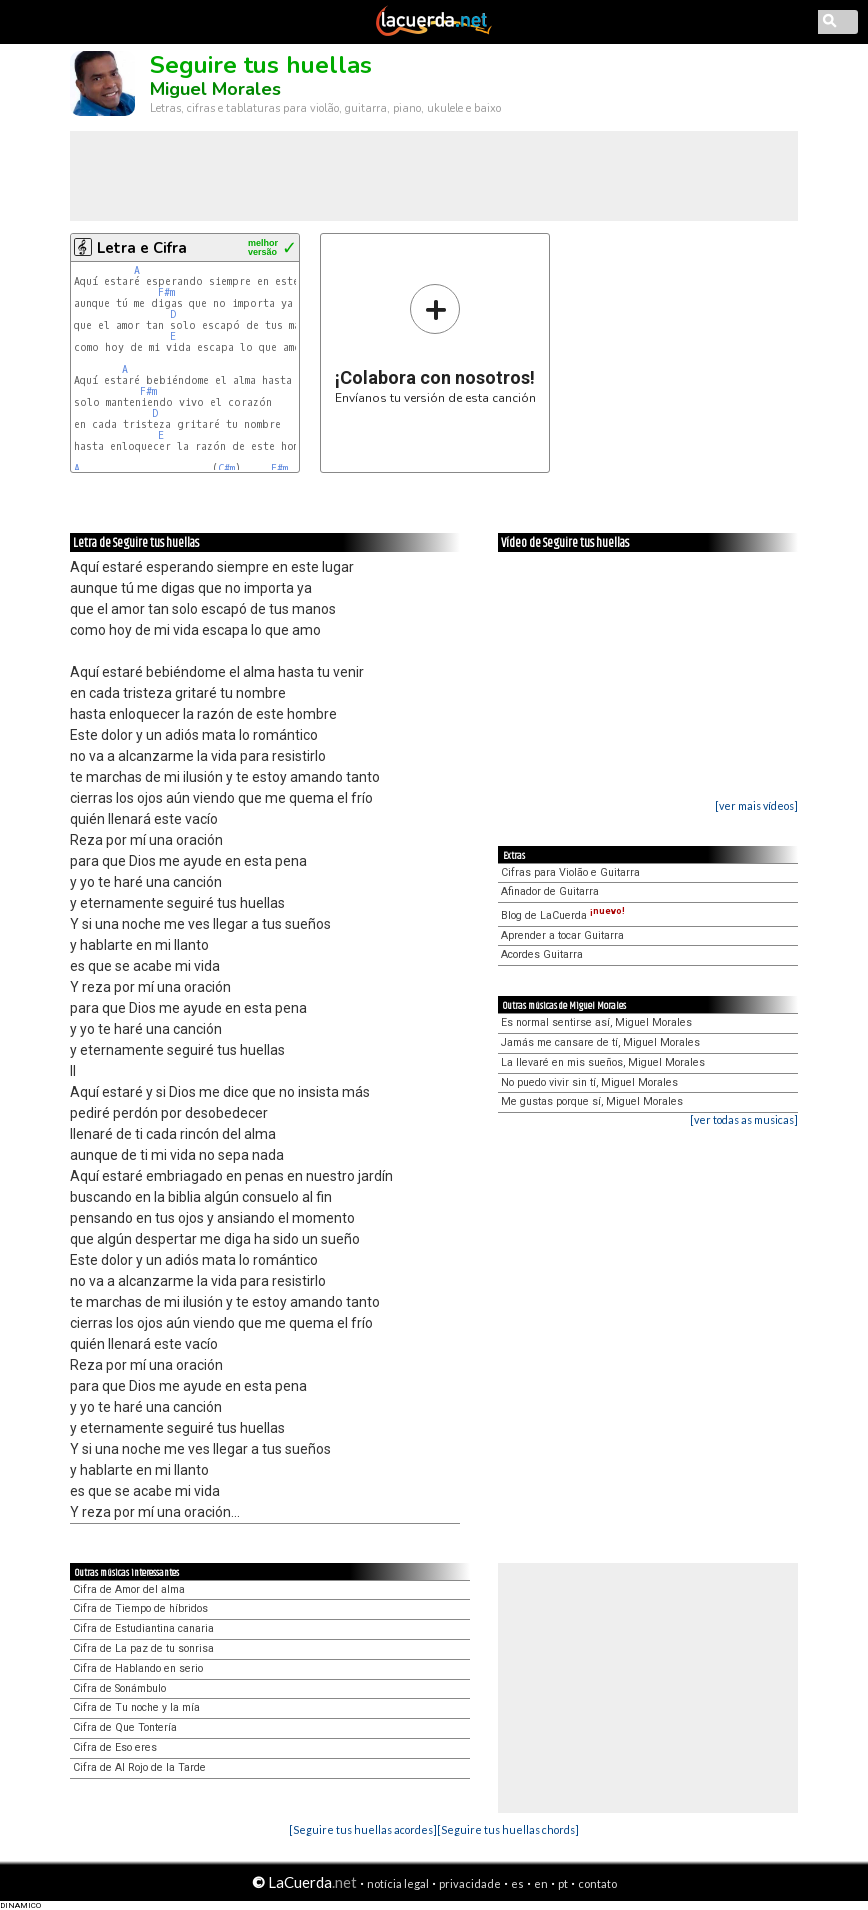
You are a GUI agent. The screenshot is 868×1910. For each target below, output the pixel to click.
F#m (166, 292)
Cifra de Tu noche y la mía (136, 1707)
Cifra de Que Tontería (125, 1727)
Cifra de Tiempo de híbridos (140, 1608)
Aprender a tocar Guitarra (562, 935)
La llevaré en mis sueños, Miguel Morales (603, 1062)
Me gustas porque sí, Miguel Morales (592, 1101)
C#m (226, 468)
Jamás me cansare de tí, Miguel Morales (600, 1042)
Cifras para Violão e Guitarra (570, 872)
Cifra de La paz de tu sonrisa (143, 1648)
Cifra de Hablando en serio (138, 1668)
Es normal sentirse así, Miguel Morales (596, 1022)
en (541, 1883)
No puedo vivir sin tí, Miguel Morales (589, 1082)
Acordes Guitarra (542, 954)
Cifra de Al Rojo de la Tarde (139, 1767)
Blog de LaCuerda (563, 915)
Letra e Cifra (142, 248)
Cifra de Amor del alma (129, 1589)
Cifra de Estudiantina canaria (143, 1628)
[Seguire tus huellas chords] (508, 1829)
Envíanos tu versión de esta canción (435, 343)
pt (563, 1883)
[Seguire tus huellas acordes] (363, 1829)
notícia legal (398, 1883)
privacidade (470, 1883)
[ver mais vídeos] (756, 805)
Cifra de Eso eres (115, 1747)
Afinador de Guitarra (550, 891)
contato (597, 1883)
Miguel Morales (215, 89)
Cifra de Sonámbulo (119, 1688)
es (517, 1883)
